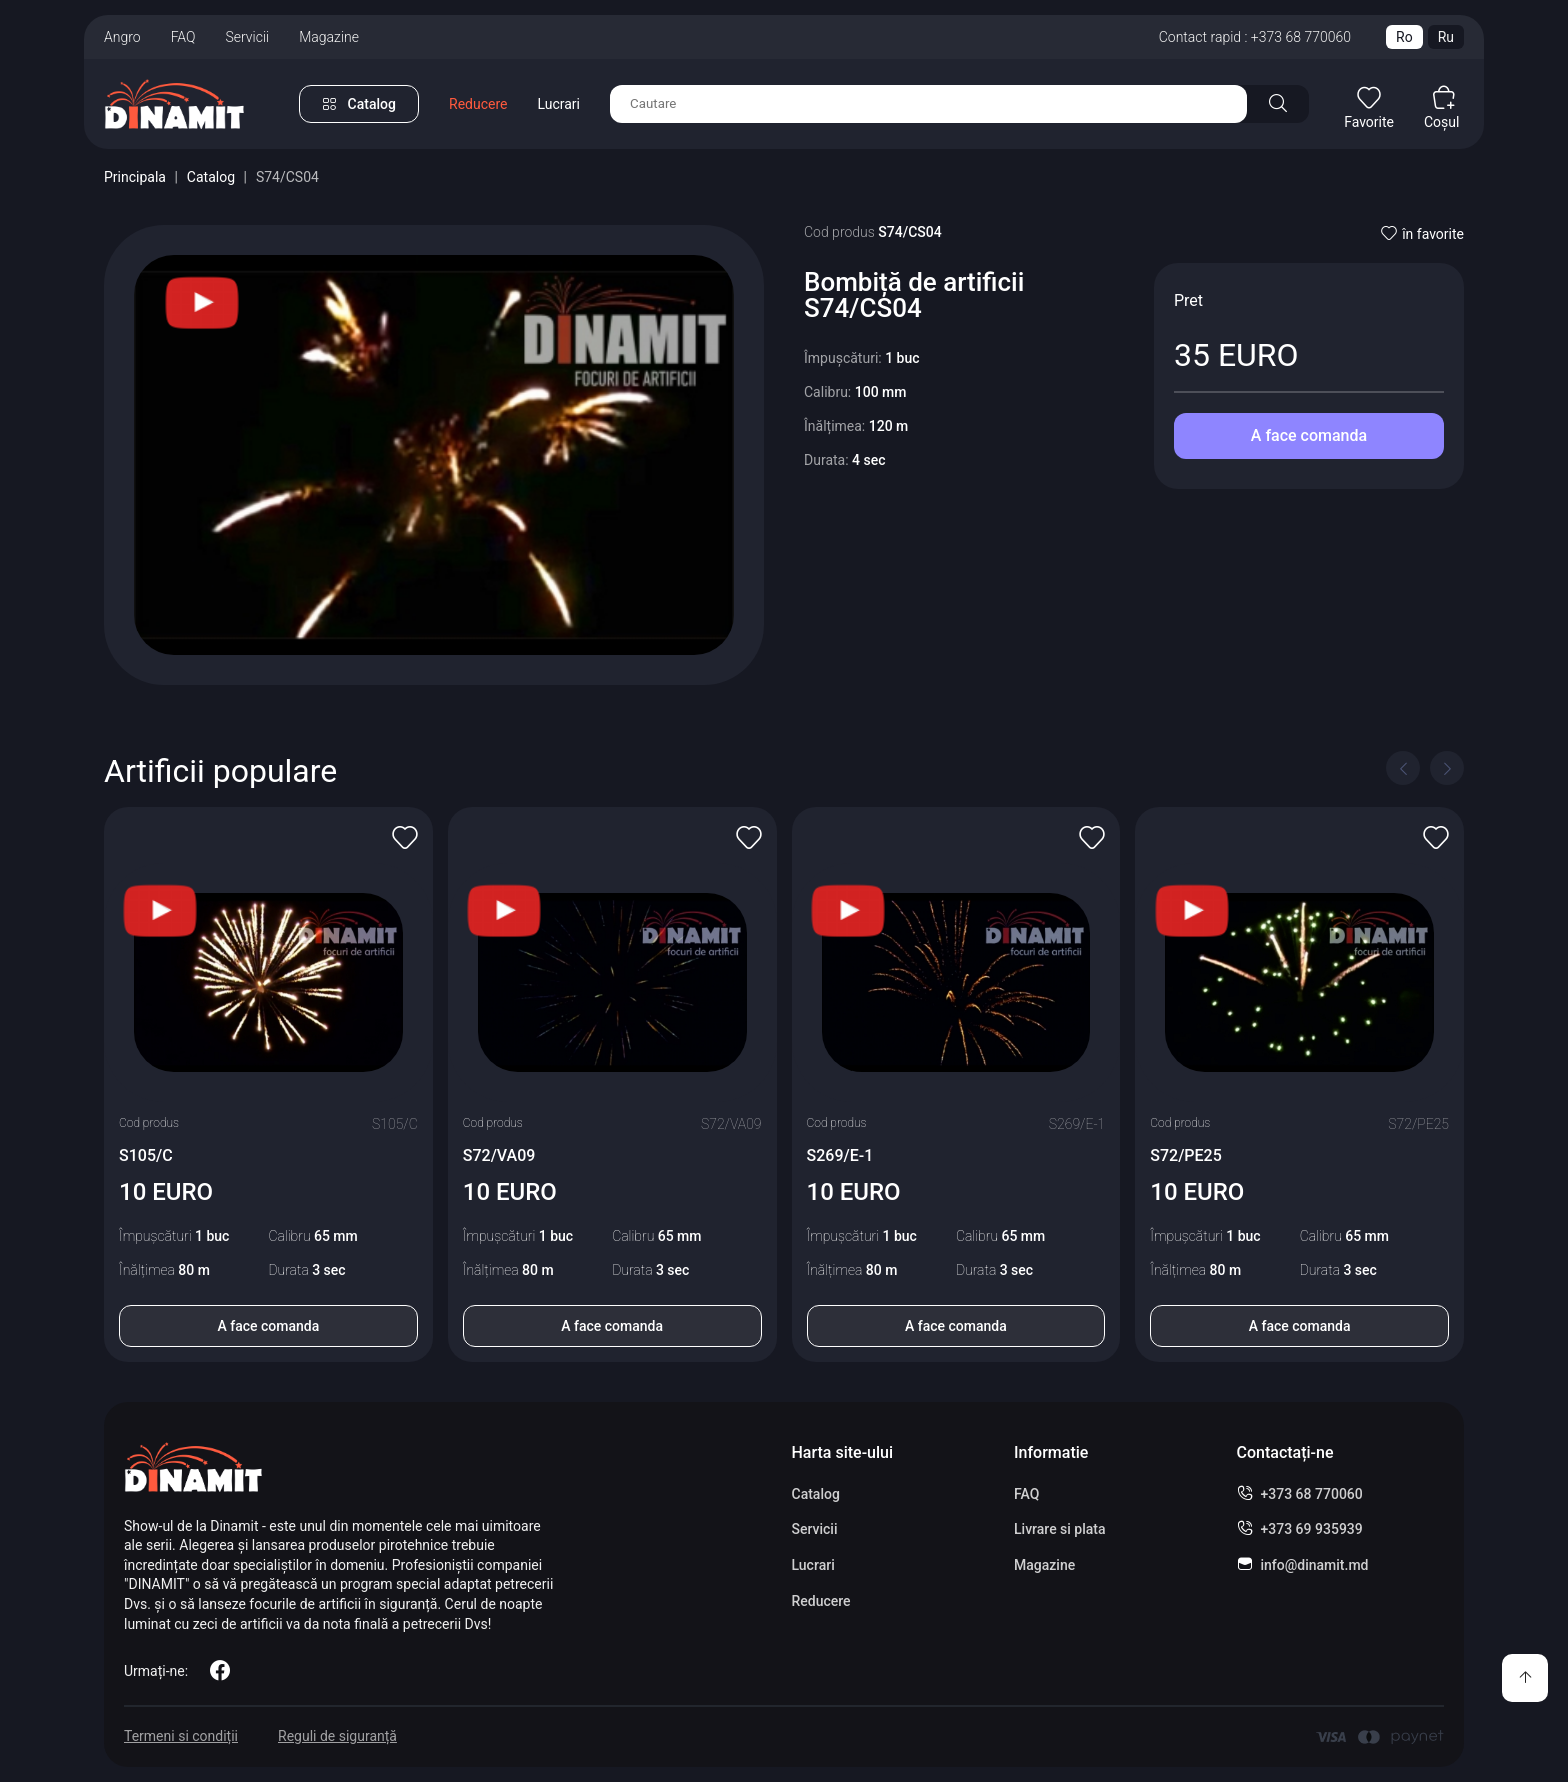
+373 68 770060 (1312, 1494)
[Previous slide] (1403, 768)
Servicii (247, 37)
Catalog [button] (372, 104)
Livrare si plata (1060, 1529)
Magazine (329, 37)
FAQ (183, 37)
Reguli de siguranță (337, 1736)
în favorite (1422, 234)
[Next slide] (1447, 768)
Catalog (211, 177)
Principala (135, 177)
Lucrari (558, 104)
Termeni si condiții (181, 1736)
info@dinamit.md (1315, 1565)
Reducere (478, 104)
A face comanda (1309, 435)
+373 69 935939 (1312, 1529)
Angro (122, 37)
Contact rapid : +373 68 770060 (1255, 37)
